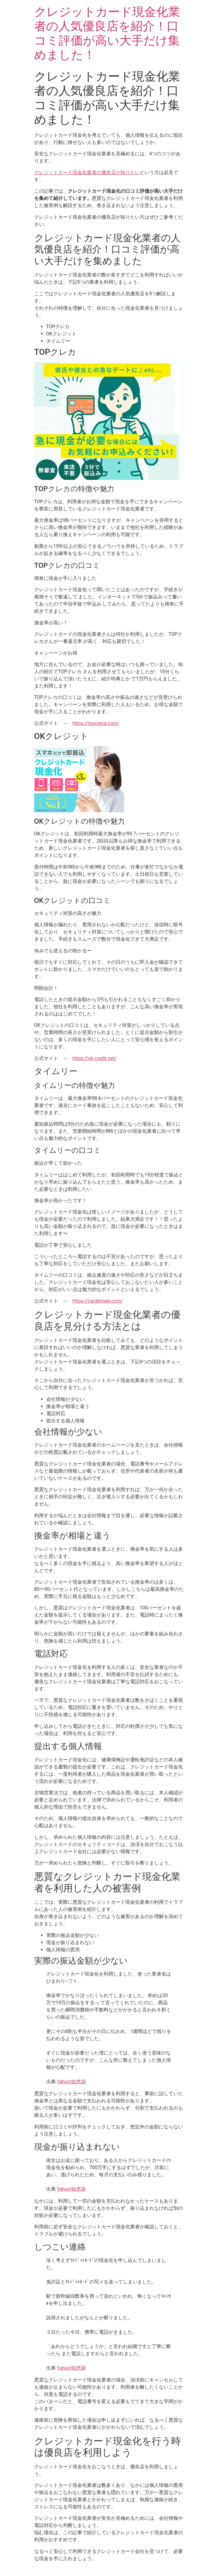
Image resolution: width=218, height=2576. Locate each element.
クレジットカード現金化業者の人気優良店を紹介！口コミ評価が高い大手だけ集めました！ (107, 33)
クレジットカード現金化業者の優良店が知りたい (87, 172)
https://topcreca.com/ (96, 723)
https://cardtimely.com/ (98, 1301)
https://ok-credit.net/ (95, 1058)
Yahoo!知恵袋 (71, 2081)
